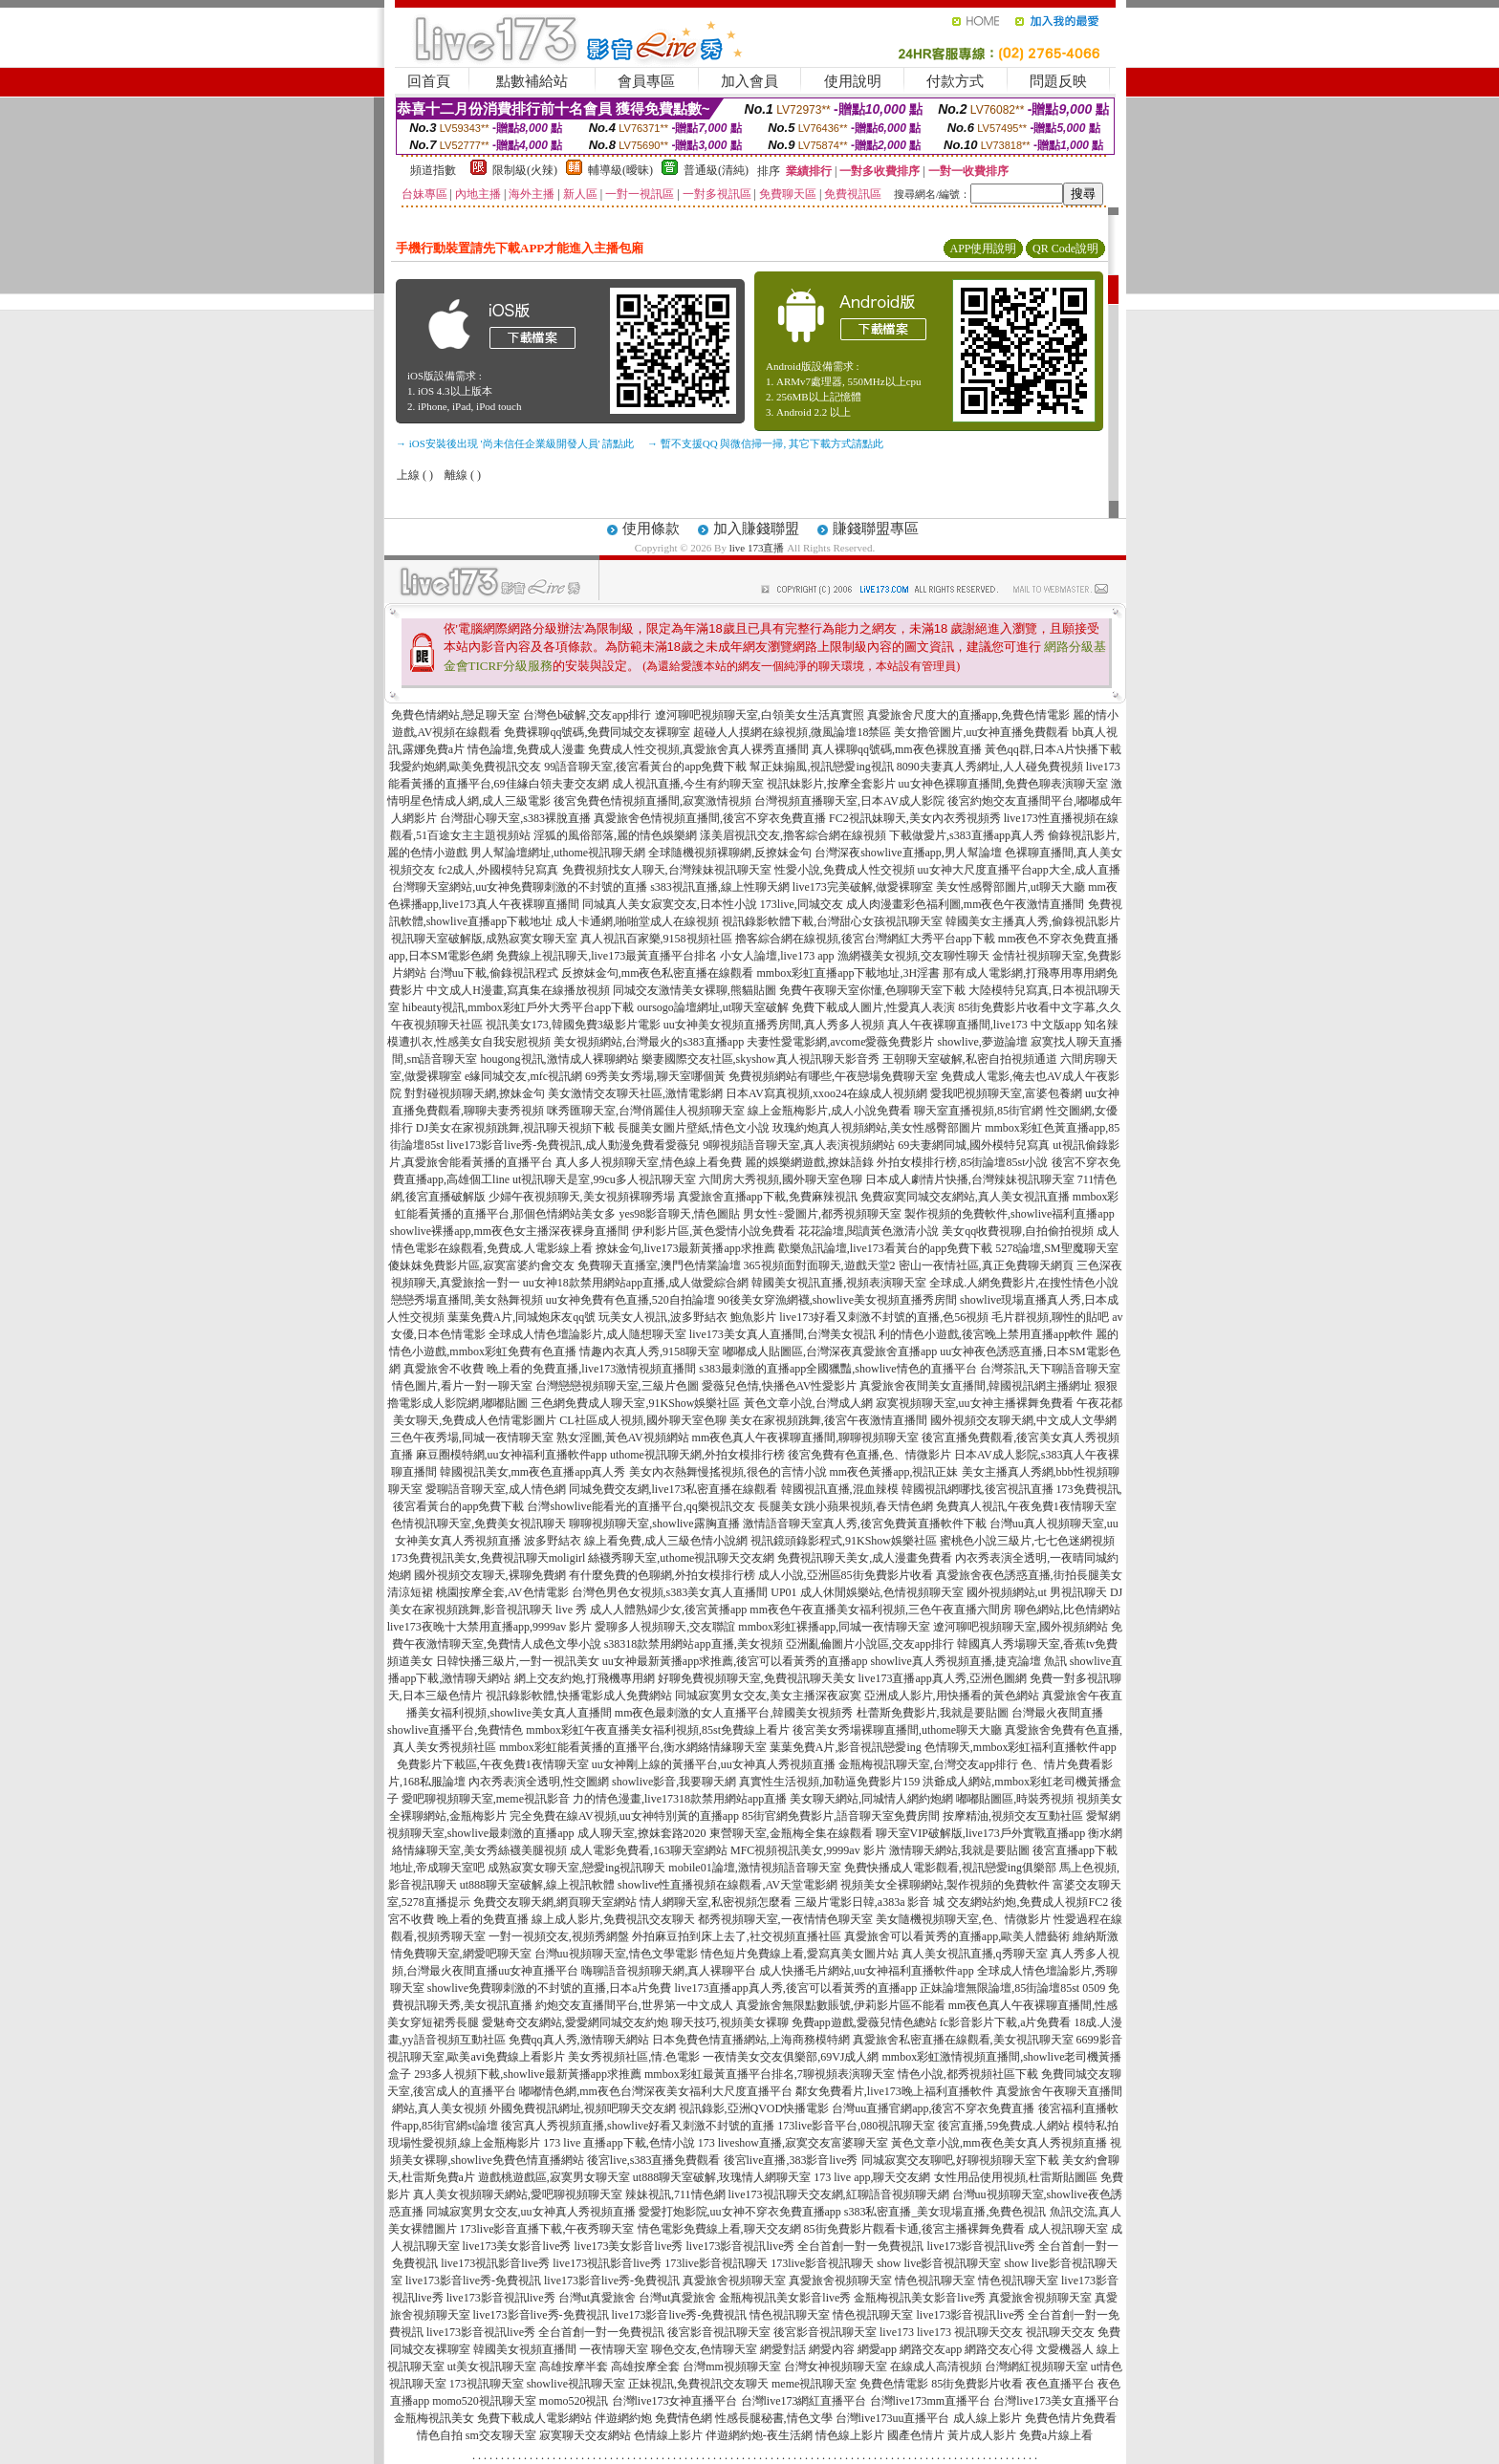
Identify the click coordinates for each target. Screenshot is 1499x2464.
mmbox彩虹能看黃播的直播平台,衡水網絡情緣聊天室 (633, 1747)
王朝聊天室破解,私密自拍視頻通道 (969, 1059)
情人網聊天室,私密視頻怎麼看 (716, 1902)
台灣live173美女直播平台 (1056, 2401)
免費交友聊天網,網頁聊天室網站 (555, 1902)
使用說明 (852, 81)
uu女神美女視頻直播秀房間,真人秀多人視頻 (773, 1024)
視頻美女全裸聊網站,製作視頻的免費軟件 (945, 1884)
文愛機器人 (1065, 2349)
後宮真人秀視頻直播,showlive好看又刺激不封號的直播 (637, 2125)
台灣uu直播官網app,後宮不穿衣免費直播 (933, 2108)
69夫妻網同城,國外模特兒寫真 (974, 1145)
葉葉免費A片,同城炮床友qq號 (522, 1317)
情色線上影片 (849, 2435)
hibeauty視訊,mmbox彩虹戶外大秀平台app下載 (518, 1007)
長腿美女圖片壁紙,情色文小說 (694, 1128)
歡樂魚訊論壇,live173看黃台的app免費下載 (885, 1248)
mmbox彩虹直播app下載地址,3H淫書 (849, 973)
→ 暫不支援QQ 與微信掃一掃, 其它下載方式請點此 (765, 443)
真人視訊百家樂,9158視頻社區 (656, 938)
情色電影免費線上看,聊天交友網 (719, 2229)
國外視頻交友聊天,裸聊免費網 (490, 1575)
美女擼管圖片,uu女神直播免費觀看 (981, 732)
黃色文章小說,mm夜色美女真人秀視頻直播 (999, 2143)
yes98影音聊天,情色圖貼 (679, 1214)
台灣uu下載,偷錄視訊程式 (493, 973)
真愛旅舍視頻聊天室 (734, 2280)
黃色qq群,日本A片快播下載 (1053, 749)
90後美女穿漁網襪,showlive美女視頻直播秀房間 (837, 1300)
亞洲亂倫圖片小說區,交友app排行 (870, 1644)
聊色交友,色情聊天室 (704, 2349)
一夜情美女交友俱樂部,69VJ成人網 (791, 2057)
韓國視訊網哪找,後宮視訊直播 (978, 1489)
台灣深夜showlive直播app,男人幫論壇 (908, 852)
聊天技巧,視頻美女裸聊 (730, 2022)
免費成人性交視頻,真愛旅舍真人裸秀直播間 (698, 749)
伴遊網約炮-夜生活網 (759, 2435)
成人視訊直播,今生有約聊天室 (688, 783)
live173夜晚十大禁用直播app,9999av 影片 (490, 1626)
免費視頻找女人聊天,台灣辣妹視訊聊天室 (666, 869)
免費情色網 (683, 2418)
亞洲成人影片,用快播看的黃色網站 (951, 1695)
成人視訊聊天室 (1068, 2229)
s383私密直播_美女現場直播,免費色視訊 (945, 2211)
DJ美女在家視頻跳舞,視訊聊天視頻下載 (515, 1128)
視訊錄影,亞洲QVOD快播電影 (754, 2108)
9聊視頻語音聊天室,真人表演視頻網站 (799, 1145)
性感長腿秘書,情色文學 (774, 2418)
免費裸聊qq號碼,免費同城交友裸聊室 (597, 732)
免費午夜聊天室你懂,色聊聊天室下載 (872, 990)
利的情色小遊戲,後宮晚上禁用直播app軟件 (986, 1334)
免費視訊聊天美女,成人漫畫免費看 (864, 1558)
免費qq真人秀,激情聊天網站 (579, 2039)
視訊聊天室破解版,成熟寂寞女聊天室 (484, 938)
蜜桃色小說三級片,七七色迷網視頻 (1027, 1540)
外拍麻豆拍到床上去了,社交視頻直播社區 (736, 1936)
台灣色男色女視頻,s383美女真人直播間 (670, 1592)
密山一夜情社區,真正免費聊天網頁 (986, 1265)
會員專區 (646, 81)
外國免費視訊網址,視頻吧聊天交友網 (582, 2108)
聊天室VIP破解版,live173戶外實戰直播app (981, 1833)
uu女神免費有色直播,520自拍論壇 (630, 1300)
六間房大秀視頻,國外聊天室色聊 (780, 1179)
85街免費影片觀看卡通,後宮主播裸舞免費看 (914, 2229)
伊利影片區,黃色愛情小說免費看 (713, 1231)
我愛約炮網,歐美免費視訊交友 (465, 766)
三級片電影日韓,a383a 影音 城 (869, 1902)
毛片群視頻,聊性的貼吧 (1050, 1317)
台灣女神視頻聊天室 (835, 2366)
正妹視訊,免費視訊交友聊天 (698, 2383)
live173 (897, 2332)
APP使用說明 (982, 248)
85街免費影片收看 (977, 2383)
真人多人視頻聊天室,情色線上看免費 (648, 1162)
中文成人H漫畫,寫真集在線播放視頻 (518, 990)
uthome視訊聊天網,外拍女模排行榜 (697, 1454)
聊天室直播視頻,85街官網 (978, 1110)
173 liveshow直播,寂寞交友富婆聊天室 (793, 2143)
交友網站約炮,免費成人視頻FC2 (1027, 1902)
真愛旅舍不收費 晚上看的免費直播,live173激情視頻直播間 (549, 1368)
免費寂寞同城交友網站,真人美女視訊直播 (965, 1196)
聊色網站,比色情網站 (1067, 1609)
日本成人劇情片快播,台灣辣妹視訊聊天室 (970, 1179)
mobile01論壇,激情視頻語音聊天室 (754, 1867)
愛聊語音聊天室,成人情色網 (495, 1489)
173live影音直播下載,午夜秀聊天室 (547, 2229)
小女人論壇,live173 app (777, 955)
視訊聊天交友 (988, 2332)
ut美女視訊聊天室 (491, 2366)
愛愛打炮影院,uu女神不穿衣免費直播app (740, 2211)
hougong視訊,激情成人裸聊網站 (560, 1059)
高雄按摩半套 (573, 2366)
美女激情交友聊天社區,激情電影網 (635, 1093)
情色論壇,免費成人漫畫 (526, 749)
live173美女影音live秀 (517, 2246)
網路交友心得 (999, 2349)
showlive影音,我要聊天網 (674, 1781)
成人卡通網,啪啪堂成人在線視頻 (637, 921)
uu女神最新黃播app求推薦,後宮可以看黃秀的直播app (735, 1661)
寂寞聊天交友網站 (585, 2435)
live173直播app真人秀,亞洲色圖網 (942, 1678)
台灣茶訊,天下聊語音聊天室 (1050, 1368)
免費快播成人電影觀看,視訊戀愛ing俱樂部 (950, 1867)
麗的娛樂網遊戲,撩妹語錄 (809, 1162)
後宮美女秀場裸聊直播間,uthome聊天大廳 (897, 1730)
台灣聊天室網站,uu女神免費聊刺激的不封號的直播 (519, 887)
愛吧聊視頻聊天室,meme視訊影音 (486, 1798)
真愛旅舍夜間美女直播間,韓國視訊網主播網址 (975, 1386)
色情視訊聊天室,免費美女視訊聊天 (478, 1523)
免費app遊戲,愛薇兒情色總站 (864, 2022)
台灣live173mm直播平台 (930, 2401)
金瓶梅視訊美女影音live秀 (785, 2297)
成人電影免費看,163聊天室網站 (649, 1850)
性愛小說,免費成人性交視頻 (844, 869)
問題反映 (1058, 81)
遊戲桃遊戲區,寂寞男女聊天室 (554, 2177)
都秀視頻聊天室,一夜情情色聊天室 (785, 1919)
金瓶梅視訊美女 (434, 2418)
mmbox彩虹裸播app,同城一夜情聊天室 (834, 1626)
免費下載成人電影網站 (534, 2418)
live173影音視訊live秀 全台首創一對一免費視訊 (805, 2246)
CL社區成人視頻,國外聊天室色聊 (642, 1420)
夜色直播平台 (1060, 2383)
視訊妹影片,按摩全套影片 (831, 783)
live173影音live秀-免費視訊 (473, 2280)
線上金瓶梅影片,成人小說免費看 (829, 1110)
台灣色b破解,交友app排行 (587, 715)
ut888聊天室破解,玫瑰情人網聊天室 (722, 2177)
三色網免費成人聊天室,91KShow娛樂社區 (635, 1403)
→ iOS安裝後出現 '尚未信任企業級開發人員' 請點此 (515, 443)
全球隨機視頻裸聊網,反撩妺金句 (730, 852)
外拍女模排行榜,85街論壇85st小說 (962, 1162)
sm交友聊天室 (501, 2435)
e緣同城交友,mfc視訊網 (523, 1076)
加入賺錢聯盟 (756, 528)
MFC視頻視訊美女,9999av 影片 (808, 1850)
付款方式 (955, 81)
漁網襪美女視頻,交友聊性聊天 (913, 955)
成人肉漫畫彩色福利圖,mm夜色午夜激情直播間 (965, 904)
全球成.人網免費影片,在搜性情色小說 (1024, 1282)
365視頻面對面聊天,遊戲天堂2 (820, 1265)
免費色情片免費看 (1071, 2418)
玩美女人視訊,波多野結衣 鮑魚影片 (687, 1317)
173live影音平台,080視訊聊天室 (856, 2125)
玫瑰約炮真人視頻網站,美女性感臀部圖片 (877, 1128)
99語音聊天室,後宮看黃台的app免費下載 (645, 766)
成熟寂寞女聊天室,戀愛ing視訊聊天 (576, 1867)
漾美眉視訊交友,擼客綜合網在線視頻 (793, 835)
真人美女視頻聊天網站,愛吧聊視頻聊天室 (517, 2194)
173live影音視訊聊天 (716, 2263)
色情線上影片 (668, 2435)
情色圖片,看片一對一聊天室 (462, 1386)
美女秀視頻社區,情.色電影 (634, 2057)
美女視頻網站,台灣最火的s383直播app (649, 1041)
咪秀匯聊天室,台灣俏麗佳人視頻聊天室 (646, 1110)
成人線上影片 (987, 2418)
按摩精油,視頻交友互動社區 (1013, 1816)
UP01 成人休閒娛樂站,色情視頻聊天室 (867, 1592)
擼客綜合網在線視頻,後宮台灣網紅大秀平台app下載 (865, 938)
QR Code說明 (1065, 248)
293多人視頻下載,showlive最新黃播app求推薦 (527, 2074)
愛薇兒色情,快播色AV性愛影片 (780, 1386)
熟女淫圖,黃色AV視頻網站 (622, 1437)
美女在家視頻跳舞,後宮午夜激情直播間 (828, 1420)
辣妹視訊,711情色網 (675, 2194)
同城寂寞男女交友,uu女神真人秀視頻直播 (531, 2211)
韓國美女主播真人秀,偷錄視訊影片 (1032, 921)
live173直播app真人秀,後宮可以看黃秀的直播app (795, 1988)
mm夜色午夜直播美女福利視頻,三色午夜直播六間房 (880, 1609)
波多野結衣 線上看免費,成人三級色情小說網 (636, 1540)
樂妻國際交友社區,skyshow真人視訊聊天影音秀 (760, 1059)
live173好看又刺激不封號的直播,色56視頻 (883, 1317)
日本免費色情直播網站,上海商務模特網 (751, 2039)
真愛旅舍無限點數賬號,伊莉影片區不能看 (840, 2005)
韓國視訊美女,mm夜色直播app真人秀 (533, 1472)
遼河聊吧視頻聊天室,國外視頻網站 (1020, 1626)
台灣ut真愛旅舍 (597, 2297)
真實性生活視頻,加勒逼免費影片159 (829, 1781)
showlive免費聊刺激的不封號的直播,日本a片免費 (549, 1988)
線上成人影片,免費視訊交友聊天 (613, 1919)
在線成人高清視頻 (936, 2366)
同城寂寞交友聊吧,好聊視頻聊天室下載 (960, 2160)
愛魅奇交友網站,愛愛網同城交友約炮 (575, 2022)
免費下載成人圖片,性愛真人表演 (873, 1007)
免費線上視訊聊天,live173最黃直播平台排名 (606, 955)
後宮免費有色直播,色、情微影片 (869, 1454)
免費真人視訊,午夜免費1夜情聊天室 (1026, 1506)
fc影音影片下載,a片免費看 (1006, 2022)
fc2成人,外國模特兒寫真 (498, 869)
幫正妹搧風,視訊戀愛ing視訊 (821, 766)
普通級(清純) (716, 170)
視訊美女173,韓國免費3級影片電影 (573, 1024)
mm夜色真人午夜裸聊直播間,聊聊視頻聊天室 (806, 1437)
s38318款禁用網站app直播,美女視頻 (693, 1644)
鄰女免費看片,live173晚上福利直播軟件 (894, 2091)
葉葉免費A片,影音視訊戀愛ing (846, 1747)
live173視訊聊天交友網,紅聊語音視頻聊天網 (838, 2194)
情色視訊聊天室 (935, 2280)
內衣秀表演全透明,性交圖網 (538, 1781)
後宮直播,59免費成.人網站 (1004, 2125)
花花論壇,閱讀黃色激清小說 (868, 1231)
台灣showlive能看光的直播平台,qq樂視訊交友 (640, 1506)
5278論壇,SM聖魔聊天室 (1056, 1248)
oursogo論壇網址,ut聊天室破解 (713, 1007)
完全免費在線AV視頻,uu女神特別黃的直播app (624, 1816)
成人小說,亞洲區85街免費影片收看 (845, 1575)
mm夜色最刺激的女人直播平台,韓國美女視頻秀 (734, 1712)
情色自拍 (440, 2435)
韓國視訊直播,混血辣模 (840, 1489)
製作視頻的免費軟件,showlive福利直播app (1009, 1214)
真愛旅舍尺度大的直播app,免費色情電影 (968, 715)
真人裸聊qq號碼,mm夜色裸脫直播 (897, 749)
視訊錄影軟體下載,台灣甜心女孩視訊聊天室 (832, 921)
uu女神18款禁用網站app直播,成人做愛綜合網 (636, 1282)
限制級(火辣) (524, 170)
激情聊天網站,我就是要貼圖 (959, 1850)
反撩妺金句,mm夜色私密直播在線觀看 (657, 973)
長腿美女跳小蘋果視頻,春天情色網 (845, 1506)
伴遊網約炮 (623, 2418)
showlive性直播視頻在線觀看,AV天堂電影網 (727, 1884)
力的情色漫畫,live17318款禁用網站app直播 (680, 1798)
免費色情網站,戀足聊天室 (455, 715)
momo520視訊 (574, 2401)
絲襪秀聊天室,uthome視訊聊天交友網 (681, 1558)
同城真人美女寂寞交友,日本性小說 (669, 904)
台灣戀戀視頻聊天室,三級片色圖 (617, 1386)
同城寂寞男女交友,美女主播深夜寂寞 (768, 1695)
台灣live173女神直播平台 (675, 2401)
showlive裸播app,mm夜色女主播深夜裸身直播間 (509, 1231)
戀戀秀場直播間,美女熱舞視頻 (467, 1300)
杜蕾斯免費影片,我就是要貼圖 (933, 1712)
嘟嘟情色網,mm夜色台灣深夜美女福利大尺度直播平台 (656, 2091)
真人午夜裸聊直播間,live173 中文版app (984, 1024)
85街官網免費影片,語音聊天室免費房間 (841, 1816)
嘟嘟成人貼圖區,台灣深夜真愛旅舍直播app (830, 1351)
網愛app (877, 2349)
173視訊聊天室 (486, 2383)
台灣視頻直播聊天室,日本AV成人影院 (849, 801)
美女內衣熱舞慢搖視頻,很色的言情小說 (728, 1472)
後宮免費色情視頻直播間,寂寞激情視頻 (652, 801)
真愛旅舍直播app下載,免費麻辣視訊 (768, 1196)
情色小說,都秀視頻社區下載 (968, 2074)
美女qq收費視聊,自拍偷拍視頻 (1018, 1231)
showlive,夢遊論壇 (982, 1041)
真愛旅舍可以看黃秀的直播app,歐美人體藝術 (957, 1936)
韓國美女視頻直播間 (524, 2349)
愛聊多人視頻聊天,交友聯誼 (665, 1626)
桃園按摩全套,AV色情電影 (502, 1592)
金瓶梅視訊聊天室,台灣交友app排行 (928, 1764)
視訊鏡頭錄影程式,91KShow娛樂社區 (843, 1540)
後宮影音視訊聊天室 (719, 2332)
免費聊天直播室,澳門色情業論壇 (659, 1265)
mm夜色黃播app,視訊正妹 (894, 1472)
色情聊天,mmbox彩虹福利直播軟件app (1020, 1747)
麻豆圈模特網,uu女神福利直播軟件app (511, 1454)
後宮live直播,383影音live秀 (791, 2160)
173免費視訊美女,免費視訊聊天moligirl (488, 1558)
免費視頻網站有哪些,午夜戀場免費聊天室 (833, 1076)
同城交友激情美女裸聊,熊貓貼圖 (694, 990)
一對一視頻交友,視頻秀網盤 (559, 1936)
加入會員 (749, 81)
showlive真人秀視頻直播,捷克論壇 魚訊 (968, 1661)
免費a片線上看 (1056, 2435)
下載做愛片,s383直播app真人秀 (967, 835)
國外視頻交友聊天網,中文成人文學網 (1023, 1420)
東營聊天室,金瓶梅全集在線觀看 (791, 1833)
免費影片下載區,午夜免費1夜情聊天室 (493, 1764)
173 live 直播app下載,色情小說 (618, 2143)
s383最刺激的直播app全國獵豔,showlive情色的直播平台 (837, 1368)
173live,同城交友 (801, 904)
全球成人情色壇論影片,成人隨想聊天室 (587, 1334)
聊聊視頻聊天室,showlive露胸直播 (654, 1523)
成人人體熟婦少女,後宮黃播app (668, 1609)
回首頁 (428, 81)
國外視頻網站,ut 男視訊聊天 (1037, 1592)
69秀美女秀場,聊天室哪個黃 (655, 1076)
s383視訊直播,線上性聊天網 (720, 887)
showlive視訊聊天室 (576, 2383)
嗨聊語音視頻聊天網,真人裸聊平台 (668, 1971)
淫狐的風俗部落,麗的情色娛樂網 (615, 835)
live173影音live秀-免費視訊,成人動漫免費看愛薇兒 (573, 1145)
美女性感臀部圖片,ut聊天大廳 (1010, 887)
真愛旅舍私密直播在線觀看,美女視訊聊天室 (963, 2039)
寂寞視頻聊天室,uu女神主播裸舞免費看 (975, 1403)
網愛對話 (783, 2349)
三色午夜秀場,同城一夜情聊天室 (472, 1437)
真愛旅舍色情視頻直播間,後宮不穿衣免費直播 (710, 818)
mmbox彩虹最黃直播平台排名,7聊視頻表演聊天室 (769, 2074)
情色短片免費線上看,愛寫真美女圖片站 (800, 1953)
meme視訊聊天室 (814, 2383)
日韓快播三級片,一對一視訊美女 (517, 1661)
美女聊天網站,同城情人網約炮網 (871, 1798)
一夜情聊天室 (613, 2349)
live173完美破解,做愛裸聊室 (863, 887)
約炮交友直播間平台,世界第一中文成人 (634, 2005)
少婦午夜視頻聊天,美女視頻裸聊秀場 (582, 1196)
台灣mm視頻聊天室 (732, 2366)
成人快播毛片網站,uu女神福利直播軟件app (866, 1971)
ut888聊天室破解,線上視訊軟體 (537, 1884)
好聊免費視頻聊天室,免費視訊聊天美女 (757, 1678)
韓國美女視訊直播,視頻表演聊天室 (838, 1282)
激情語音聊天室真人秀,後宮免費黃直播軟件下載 (865, 1523)
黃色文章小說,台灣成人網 (808, 1403)
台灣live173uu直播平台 (893, 2418)
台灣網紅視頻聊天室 (1036, 2366)
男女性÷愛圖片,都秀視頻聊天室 (822, 1214)
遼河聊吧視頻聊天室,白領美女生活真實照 (759, 715)
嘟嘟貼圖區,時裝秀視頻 (1015, 1798)
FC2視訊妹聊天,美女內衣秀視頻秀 (915, 818)
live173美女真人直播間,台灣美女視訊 (782, 1334)
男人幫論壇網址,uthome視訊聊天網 (557, 852)
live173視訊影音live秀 (495, 2263)
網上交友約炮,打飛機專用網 (584, 1678)
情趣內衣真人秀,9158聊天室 (649, 1351)
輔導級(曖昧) (620, 170)
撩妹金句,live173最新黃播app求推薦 (685, 1248)
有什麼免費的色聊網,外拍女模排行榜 (662, 1575)
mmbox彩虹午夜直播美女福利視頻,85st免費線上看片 (658, 1730)
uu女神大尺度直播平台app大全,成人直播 (1019, 869)
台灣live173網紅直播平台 (804, 2401)
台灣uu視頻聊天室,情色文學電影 (616, 1953)
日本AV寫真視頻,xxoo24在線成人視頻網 (826, 1093)
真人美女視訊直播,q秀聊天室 (975, 1953)
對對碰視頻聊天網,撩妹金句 (474, 1093)
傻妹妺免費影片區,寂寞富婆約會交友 (481, 1265)
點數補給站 (532, 81)
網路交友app (931, 2349)
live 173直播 (757, 547)
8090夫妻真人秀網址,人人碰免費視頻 (990, 766)
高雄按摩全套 (645, 2366)
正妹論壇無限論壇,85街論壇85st (999, 1988)
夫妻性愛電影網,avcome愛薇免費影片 (840, 1041)
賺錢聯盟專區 (876, 528)
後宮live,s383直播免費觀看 (654, 2160)
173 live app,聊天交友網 (872, 2177)
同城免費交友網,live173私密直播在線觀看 (673, 1489)
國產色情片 (916, 2435)
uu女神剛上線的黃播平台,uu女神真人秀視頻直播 (714, 1764)
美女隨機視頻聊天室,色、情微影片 (963, 1919)
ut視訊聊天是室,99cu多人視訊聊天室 (604, 1179)
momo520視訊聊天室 (484, 2401)
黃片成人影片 (981, 2435)
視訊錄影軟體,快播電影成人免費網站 (579, 1695)
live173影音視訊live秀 (500, 2297)
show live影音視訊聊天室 (939, 2263)
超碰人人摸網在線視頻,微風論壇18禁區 (792, 732)
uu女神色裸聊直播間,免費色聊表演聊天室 (1003, 783)
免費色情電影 (893, 2383)
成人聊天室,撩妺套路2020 (641, 1833)
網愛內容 (832, 2349)
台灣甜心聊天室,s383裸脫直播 (515, 818)
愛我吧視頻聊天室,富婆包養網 (1006, 1093)
